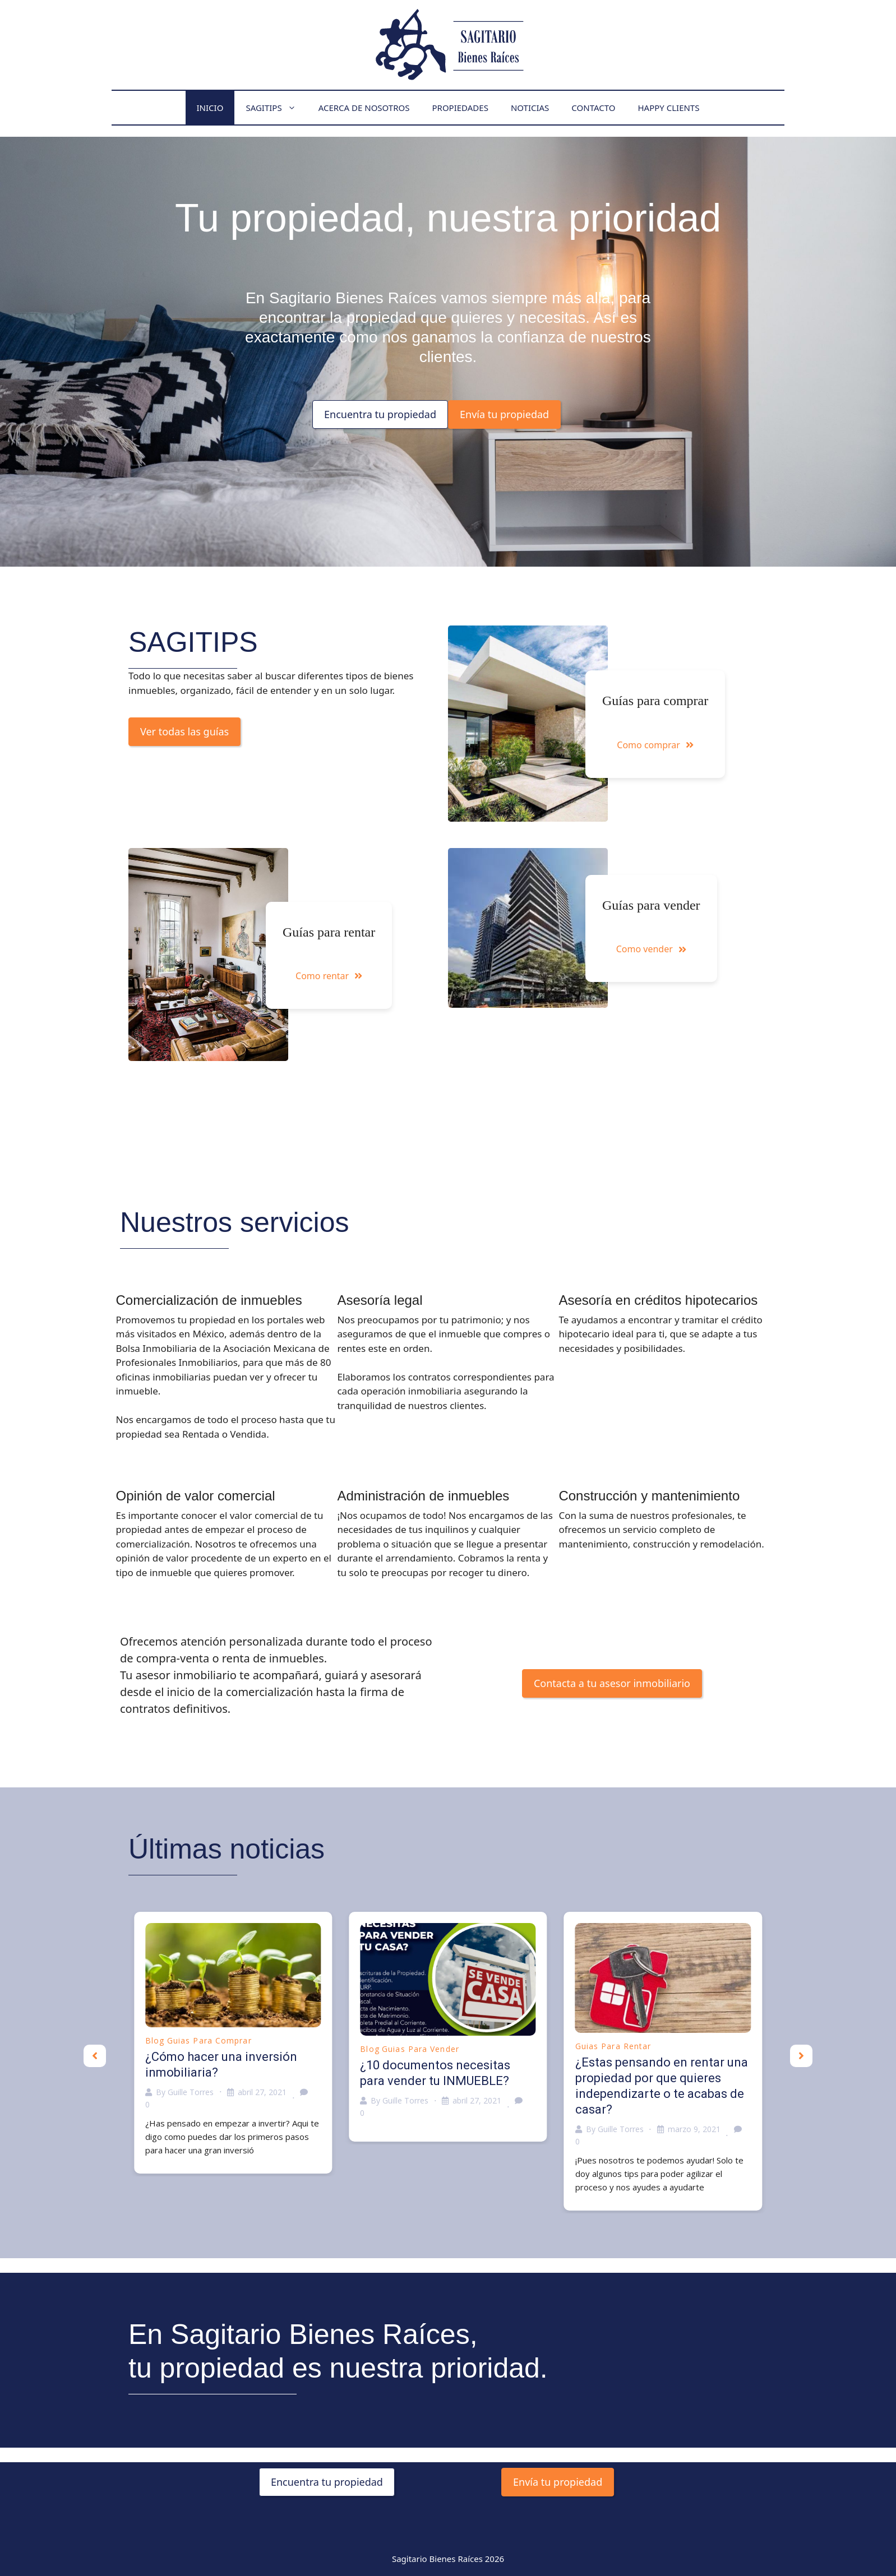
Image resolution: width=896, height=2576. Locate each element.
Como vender (651, 949)
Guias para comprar (209, 2040)
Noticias (530, 107)
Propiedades (460, 107)
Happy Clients (668, 107)
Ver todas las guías (184, 731)
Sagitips (276, 107)
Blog (154, 2040)
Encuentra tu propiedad (380, 414)
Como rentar (328, 976)
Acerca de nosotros (364, 107)
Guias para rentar (613, 2046)
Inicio (210, 107)
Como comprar (655, 745)
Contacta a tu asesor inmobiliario (612, 1683)
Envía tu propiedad (504, 414)
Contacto (593, 107)
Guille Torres (191, 2092)
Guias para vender (420, 2049)
